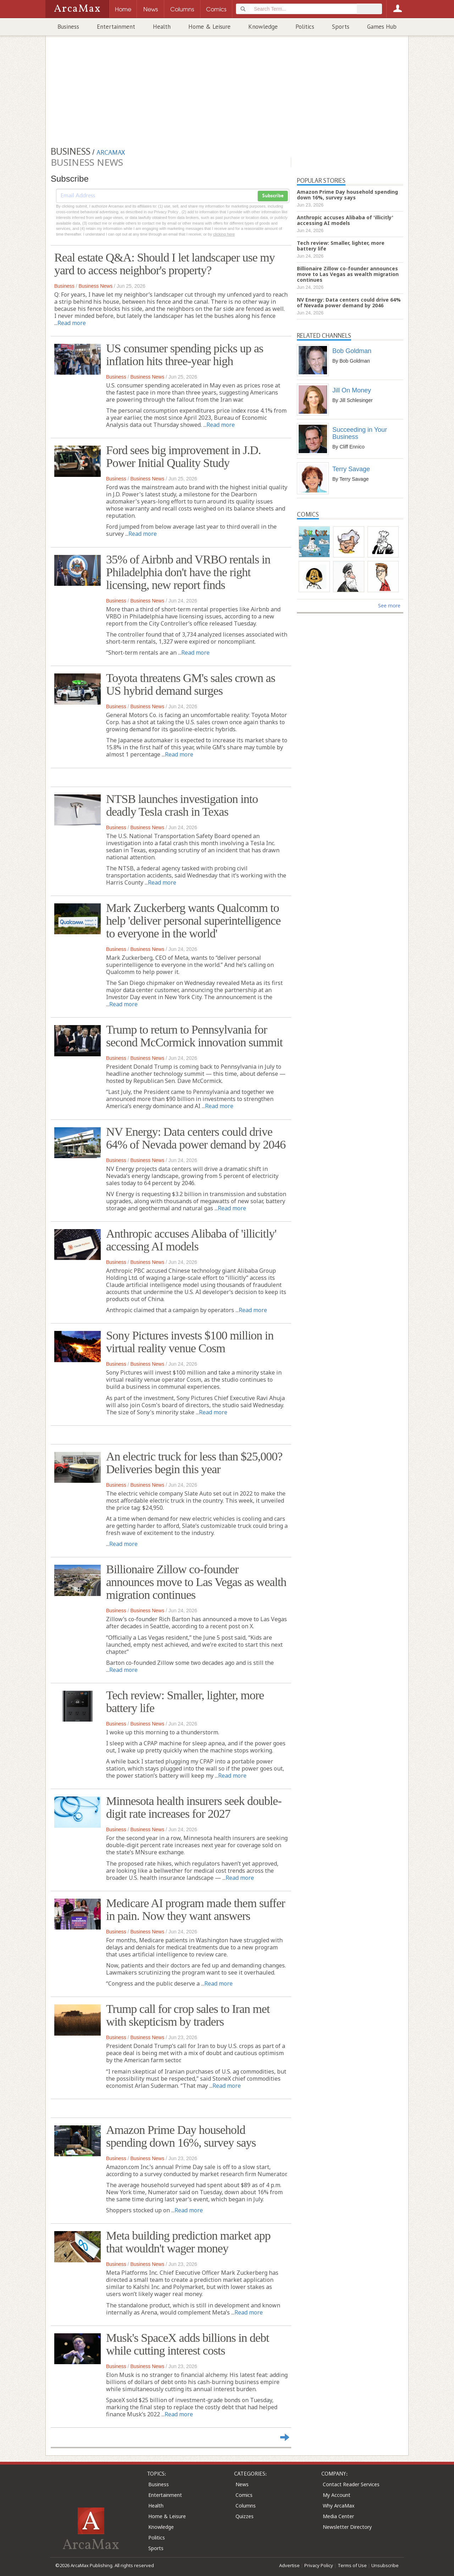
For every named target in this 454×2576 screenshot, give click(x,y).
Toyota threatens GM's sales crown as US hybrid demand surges (190, 684)
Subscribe (272, 195)
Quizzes (245, 2516)
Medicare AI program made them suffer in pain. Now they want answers (195, 1909)
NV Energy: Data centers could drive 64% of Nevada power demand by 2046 (196, 1138)
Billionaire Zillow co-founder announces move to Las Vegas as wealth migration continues (196, 1582)
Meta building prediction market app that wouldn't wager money (188, 2242)
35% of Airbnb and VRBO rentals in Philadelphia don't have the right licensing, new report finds (188, 572)
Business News (95, 286)
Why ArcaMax (338, 2505)
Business (68, 27)
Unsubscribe (385, 2565)
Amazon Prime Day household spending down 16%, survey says (181, 2136)
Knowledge (263, 27)
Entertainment (116, 27)
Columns (246, 2505)
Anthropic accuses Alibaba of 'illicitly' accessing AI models (191, 1240)
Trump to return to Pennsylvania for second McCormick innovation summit (194, 1036)
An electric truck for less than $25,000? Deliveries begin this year (194, 1463)
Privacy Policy (318, 2565)
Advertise (289, 2565)
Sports (340, 27)
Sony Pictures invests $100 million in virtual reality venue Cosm (189, 1342)
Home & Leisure (209, 27)
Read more (71, 323)
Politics (304, 27)
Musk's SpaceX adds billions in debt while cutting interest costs (187, 2344)
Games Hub (382, 27)
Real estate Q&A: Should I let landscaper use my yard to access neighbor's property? (164, 264)
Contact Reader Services (351, 2484)
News (242, 2484)
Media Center (338, 2516)
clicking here (224, 234)
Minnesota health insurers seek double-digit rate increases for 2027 (194, 1807)
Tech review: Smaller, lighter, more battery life (185, 1701)
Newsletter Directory (347, 2526)
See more (389, 605)
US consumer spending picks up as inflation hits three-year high (184, 355)
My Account (336, 2495)
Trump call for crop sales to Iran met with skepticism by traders (188, 2015)
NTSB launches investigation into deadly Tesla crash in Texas (182, 805)
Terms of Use (352, 2565)
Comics (244, 2495)
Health (162, 27)
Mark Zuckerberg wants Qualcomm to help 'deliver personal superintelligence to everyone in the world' (193, 920)
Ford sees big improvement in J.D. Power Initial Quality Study (183, 456)
